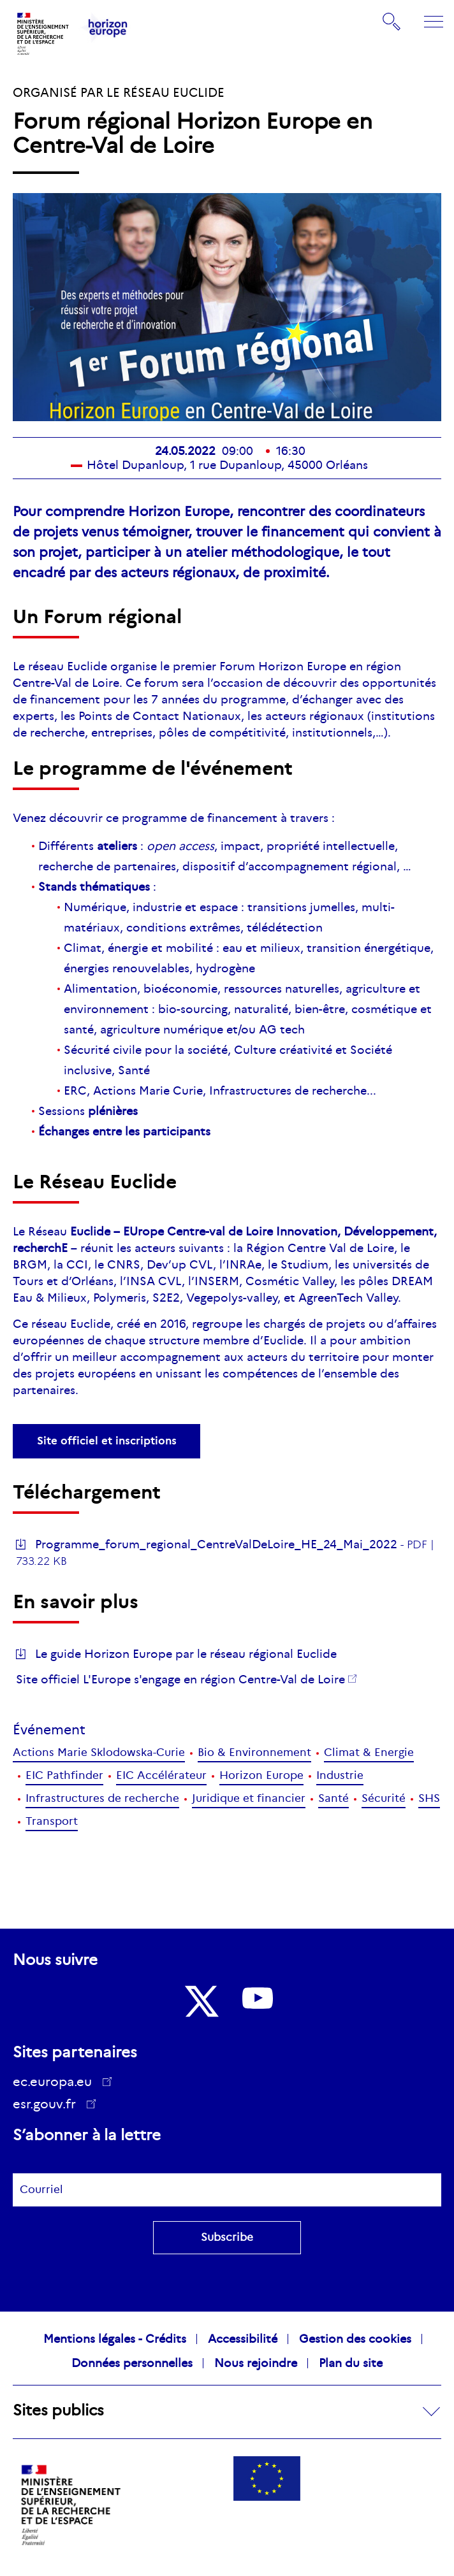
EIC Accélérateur (161, 1775)
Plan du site (351, 2363)
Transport (52, 1821)
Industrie (339, 1775)
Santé (333, 1798)
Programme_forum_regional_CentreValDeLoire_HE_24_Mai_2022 (216, 1544)
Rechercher (392, 22)
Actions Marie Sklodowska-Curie (99, 1752)
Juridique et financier (248, 1798)
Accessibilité (242, 2339)
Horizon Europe (261, 1775)
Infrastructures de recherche (102, 1798)
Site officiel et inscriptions (107, 1441)
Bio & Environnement (254, 1752)
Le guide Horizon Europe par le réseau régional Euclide (186, 1654)
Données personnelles (132, 2363)
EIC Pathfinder (64, 1775)
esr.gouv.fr (49, 2105)
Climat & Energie (369, 1752)
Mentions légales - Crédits (114, 2339)
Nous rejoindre (255, 2363)
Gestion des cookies (355, 2339)
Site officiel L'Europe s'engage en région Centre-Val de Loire (180, 1680)
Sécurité (384, 1798)
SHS (429, 1798)
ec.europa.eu (57, 2081)
